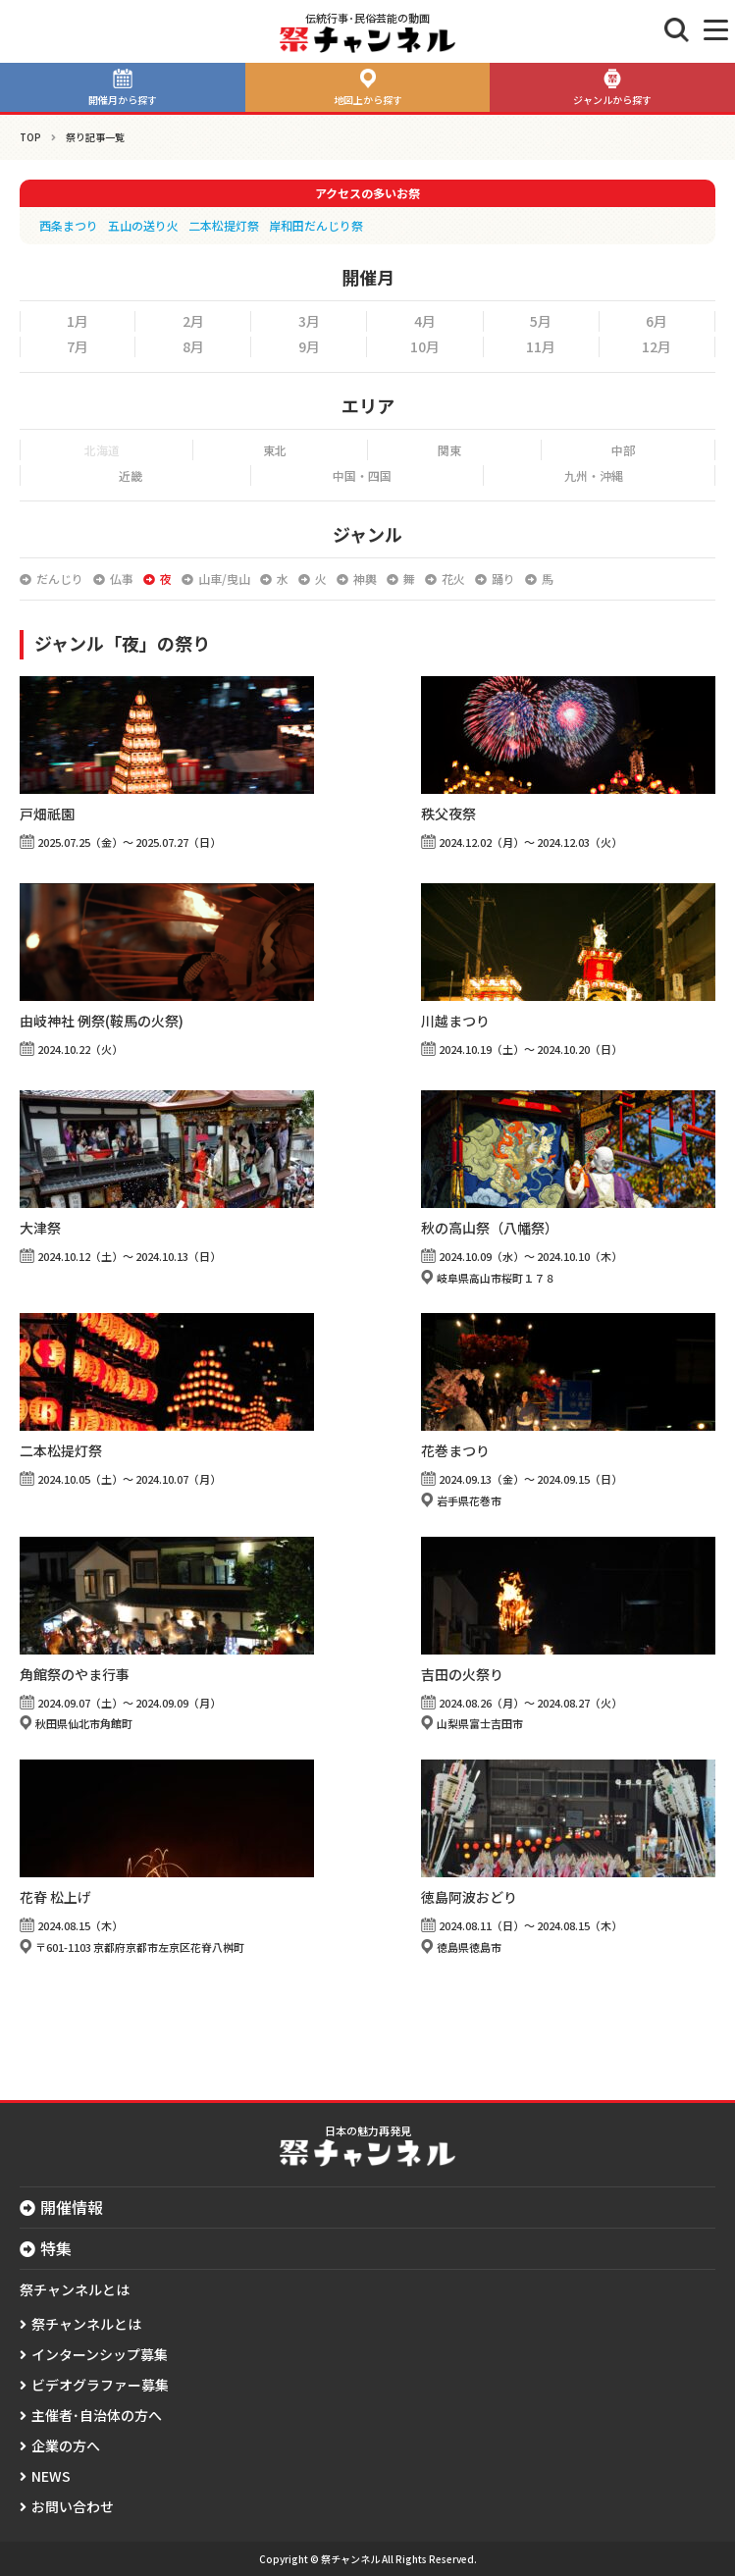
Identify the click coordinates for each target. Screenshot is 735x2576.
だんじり (59, 578)
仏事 (121, 578)
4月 (425, 321)
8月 (193, 346)
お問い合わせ (72, 2506)
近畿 (130, 475)
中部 (623, 450)
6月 (656, 321)
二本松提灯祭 (223, 225)
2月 (193, 321)
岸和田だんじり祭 (316, 225)
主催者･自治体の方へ (96, 2415)
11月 (540, 346)
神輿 (365, 578)
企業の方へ (65, 2445)
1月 (77, 321)
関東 (449, 450)
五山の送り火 (143, 225)
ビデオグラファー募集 (100, 2384)
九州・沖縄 (593, 475)
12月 (656, 346)
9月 (309, 346)
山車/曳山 (224, 578)
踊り (503, 578)
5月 (540, 321)
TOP (30, 137)
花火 (453, 578)
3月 (309, 321)
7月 (77, 346)
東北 (275, 450)
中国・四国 (362, 475)
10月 (425, 346)
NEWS (51, 2476)
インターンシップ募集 (99, 2354)
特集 (56, 2248)
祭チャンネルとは (86, 2324)
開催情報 (71, 2207)
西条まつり (68, 225)
